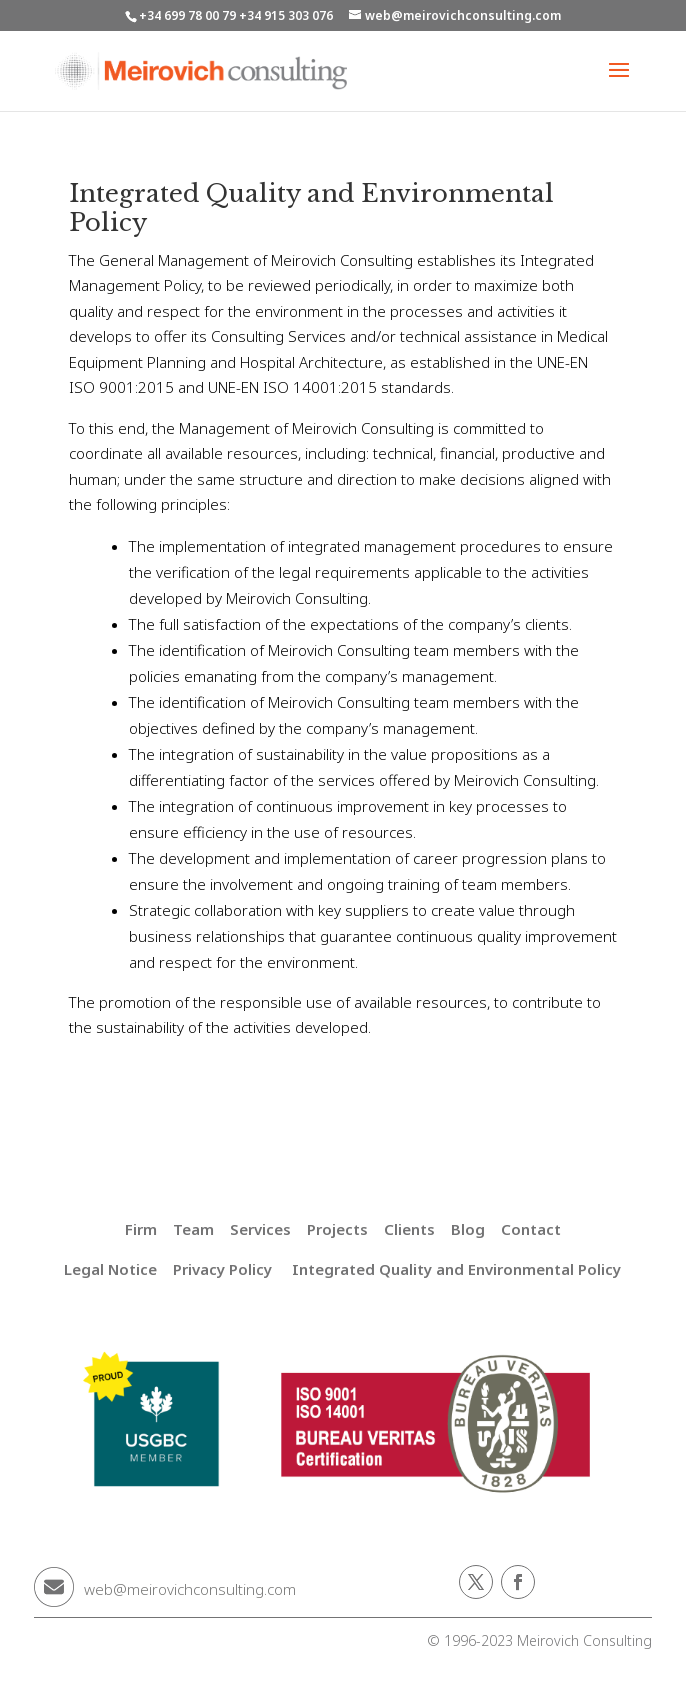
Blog (468, 1229)
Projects (337, 1229)
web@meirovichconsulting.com (190, 1589)
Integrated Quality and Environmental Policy (456, 1269)
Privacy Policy (222, 1269)
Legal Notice (110, 1269)
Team (193, 1229)
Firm (141, 1229)
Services (260, 1229)
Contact (531, 1229)
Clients (409, 1229)
